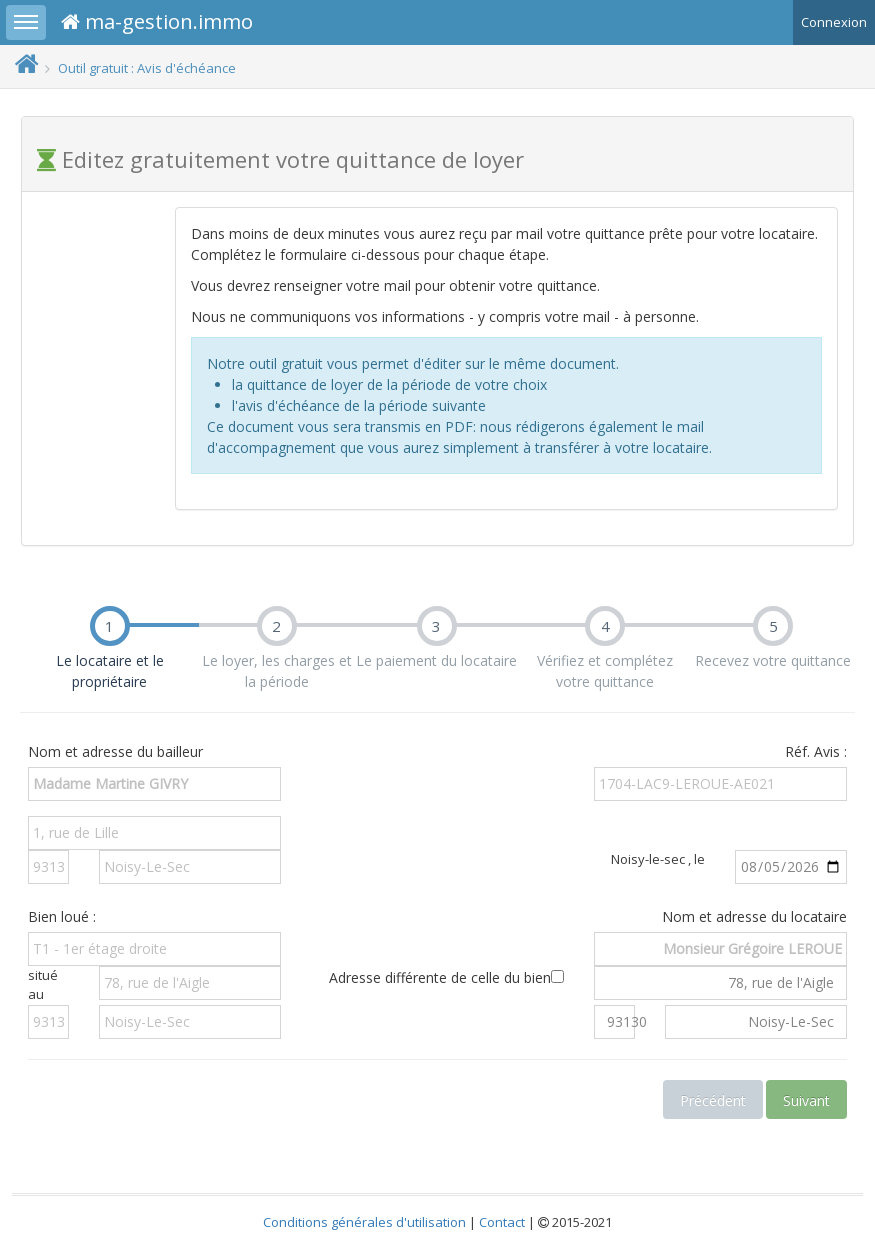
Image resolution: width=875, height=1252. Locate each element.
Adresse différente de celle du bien (446, 977)
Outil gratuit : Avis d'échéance (147, 68)
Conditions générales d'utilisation (364, 1222)
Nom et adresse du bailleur (115, 751)
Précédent (713, 1100)
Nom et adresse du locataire (754, 916)
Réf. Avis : (816, 751)
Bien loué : (62, 916)
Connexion (834, 22)
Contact (502, 1222)
